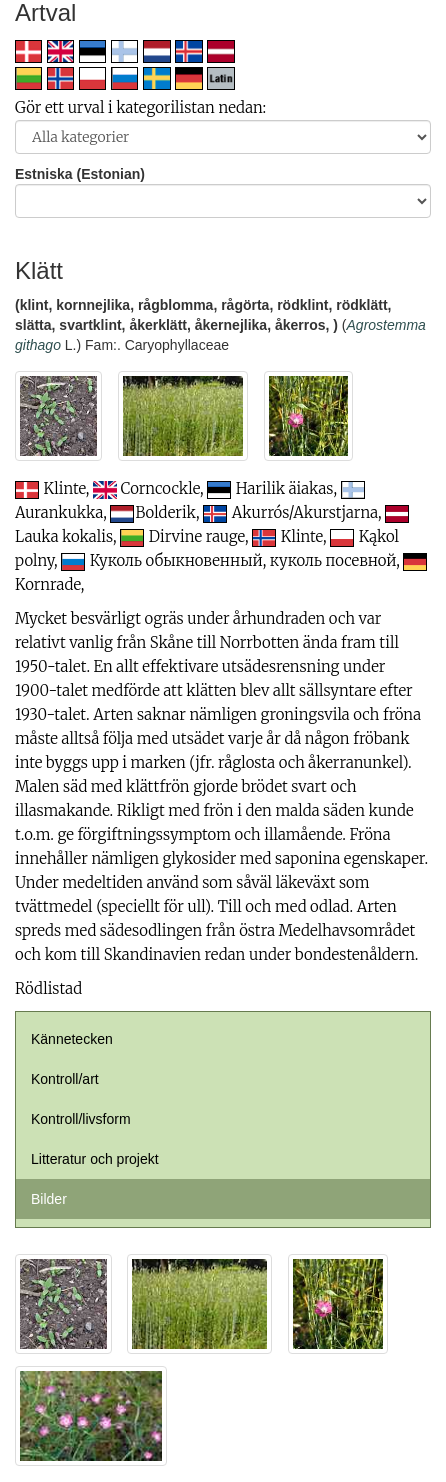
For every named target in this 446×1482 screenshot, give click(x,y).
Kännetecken (72, 1039)
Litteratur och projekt (95, 1159)
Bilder (49, 1199)
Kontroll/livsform (81, 1119)
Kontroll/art (65, 1079)
